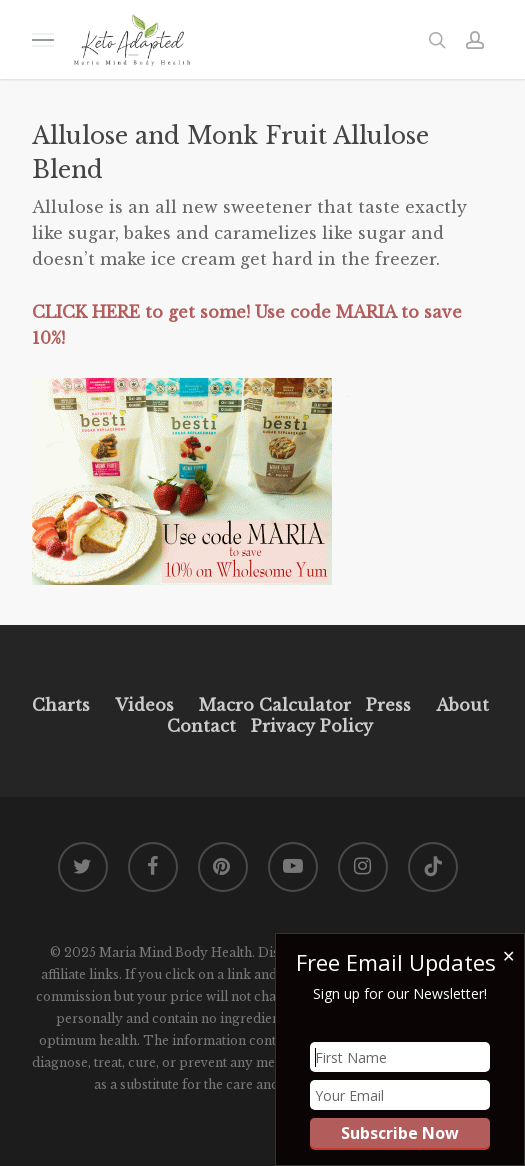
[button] (43, 39)
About (462, 705)
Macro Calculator (275, 705)
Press (388, 705)
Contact (201, 726)
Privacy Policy (309, 726)
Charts (61, 705)
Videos (144, 705)
